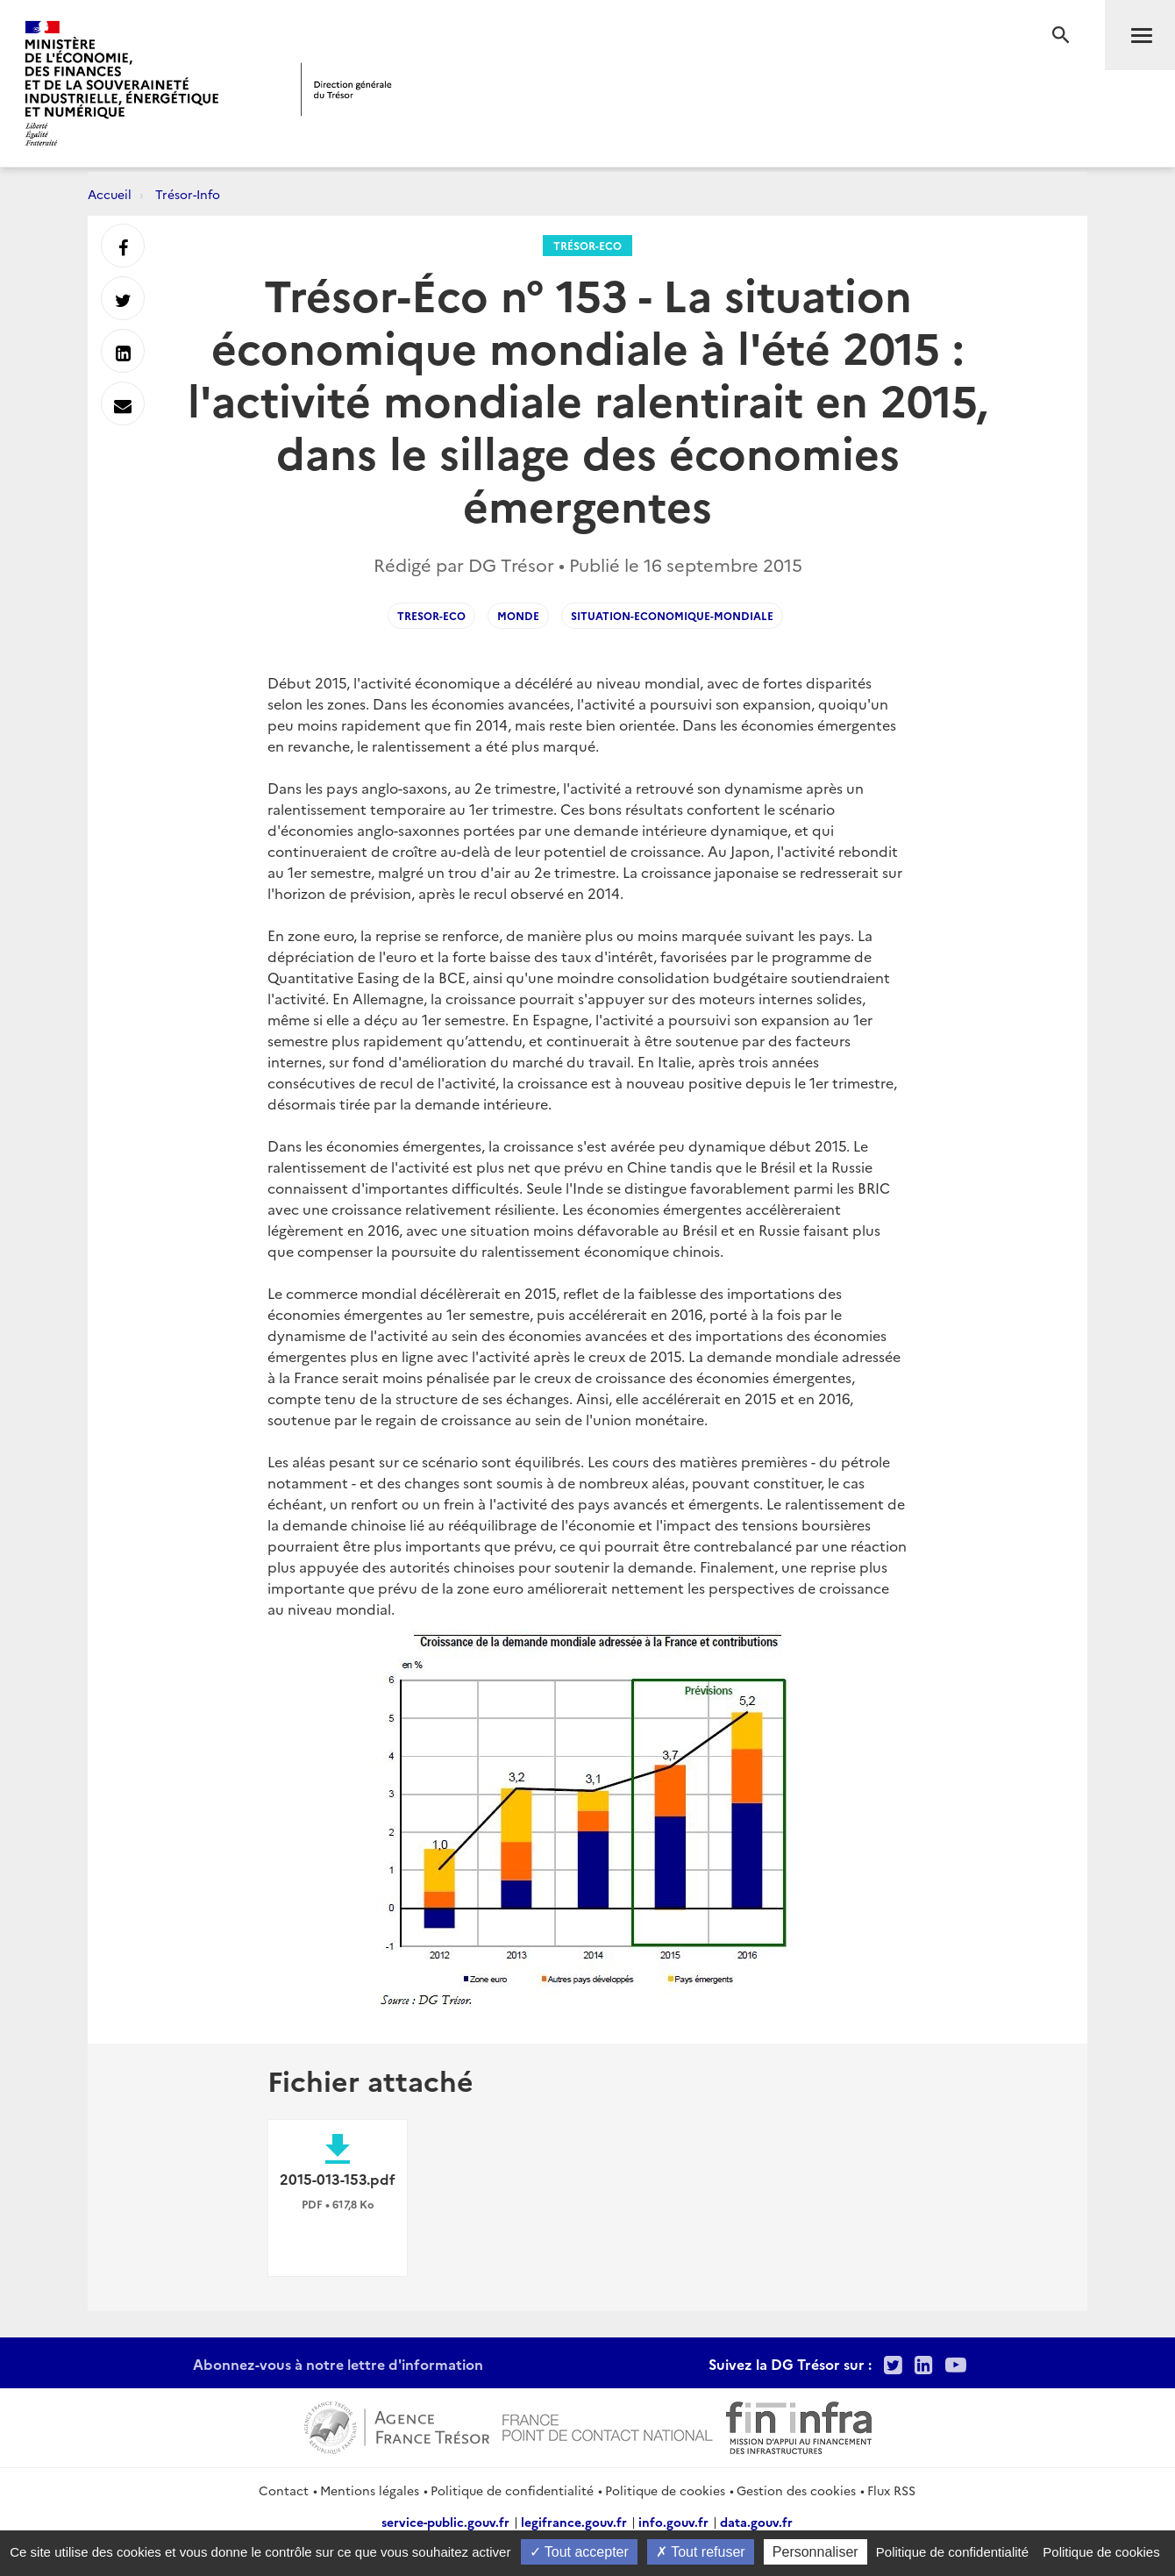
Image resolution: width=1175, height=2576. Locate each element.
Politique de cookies (665, 2490)
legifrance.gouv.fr (574, 2521)
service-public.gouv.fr (445, 2521)
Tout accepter (579, 2551)
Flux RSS (891, 2490)
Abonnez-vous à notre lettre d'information (338, 2364)
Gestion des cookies (796, 2490)
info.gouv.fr (673, 2521)
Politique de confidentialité (512, 2490)
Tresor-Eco (431, 615)
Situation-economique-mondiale (672, 615)
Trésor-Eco (587, 245)
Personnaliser (815, 2551)
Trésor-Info (187, 194)
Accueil (110, 194)
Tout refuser (700, 2551)
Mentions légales (369, 2490)
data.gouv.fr (756, 2521)
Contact (284, 2490)
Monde (518, 615)
